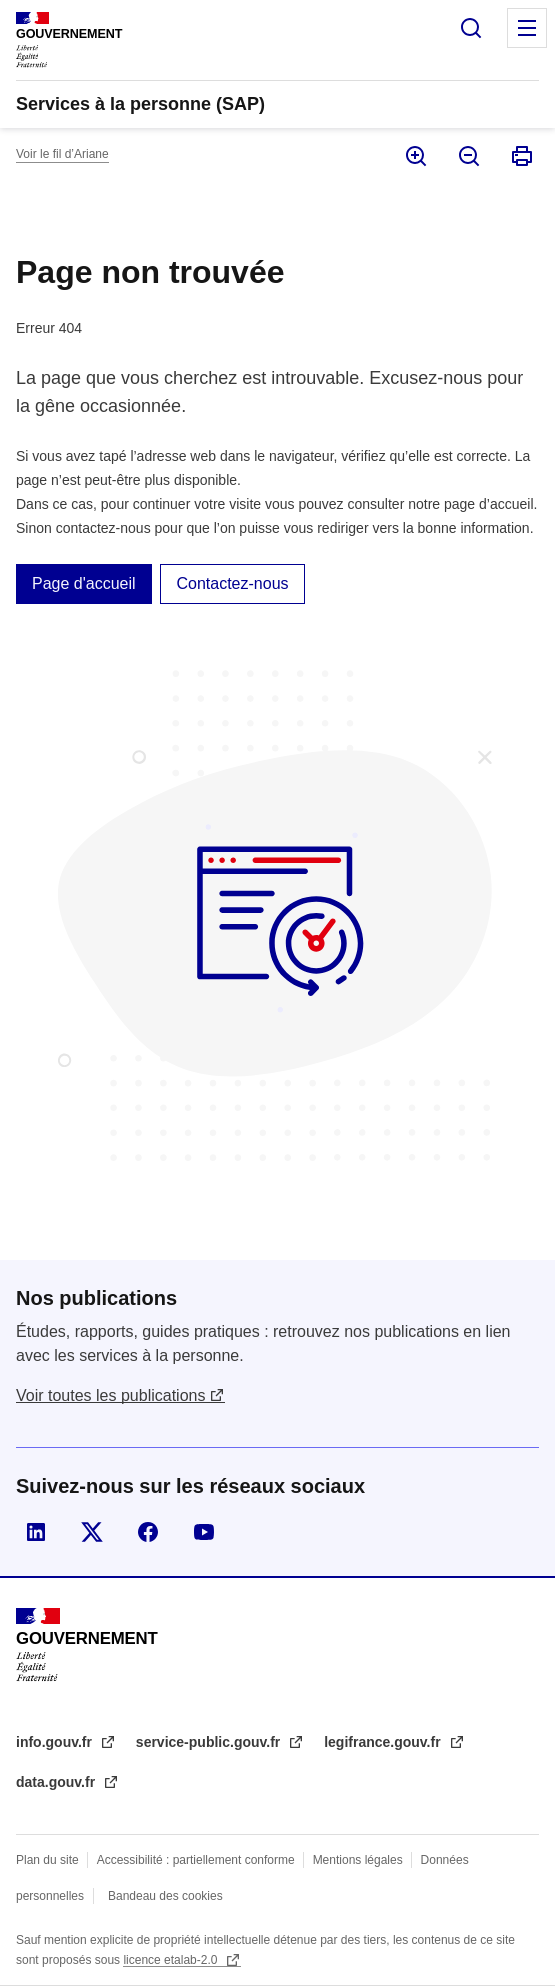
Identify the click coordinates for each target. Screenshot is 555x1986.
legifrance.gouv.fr (384, 1742)
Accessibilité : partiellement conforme (196, 1860)
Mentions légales (358, 1860)
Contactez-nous (232, 583)
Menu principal (527, 28)
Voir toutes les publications (110, 1395)
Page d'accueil (84, 583)
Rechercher (471, 28)
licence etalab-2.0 (171, 1960)
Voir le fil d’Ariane (62, 154)
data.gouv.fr (57, 1782)
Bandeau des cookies (165, 1896)
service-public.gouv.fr (210, 1742)
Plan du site (47, 1860)
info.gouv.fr (56, 1742)
